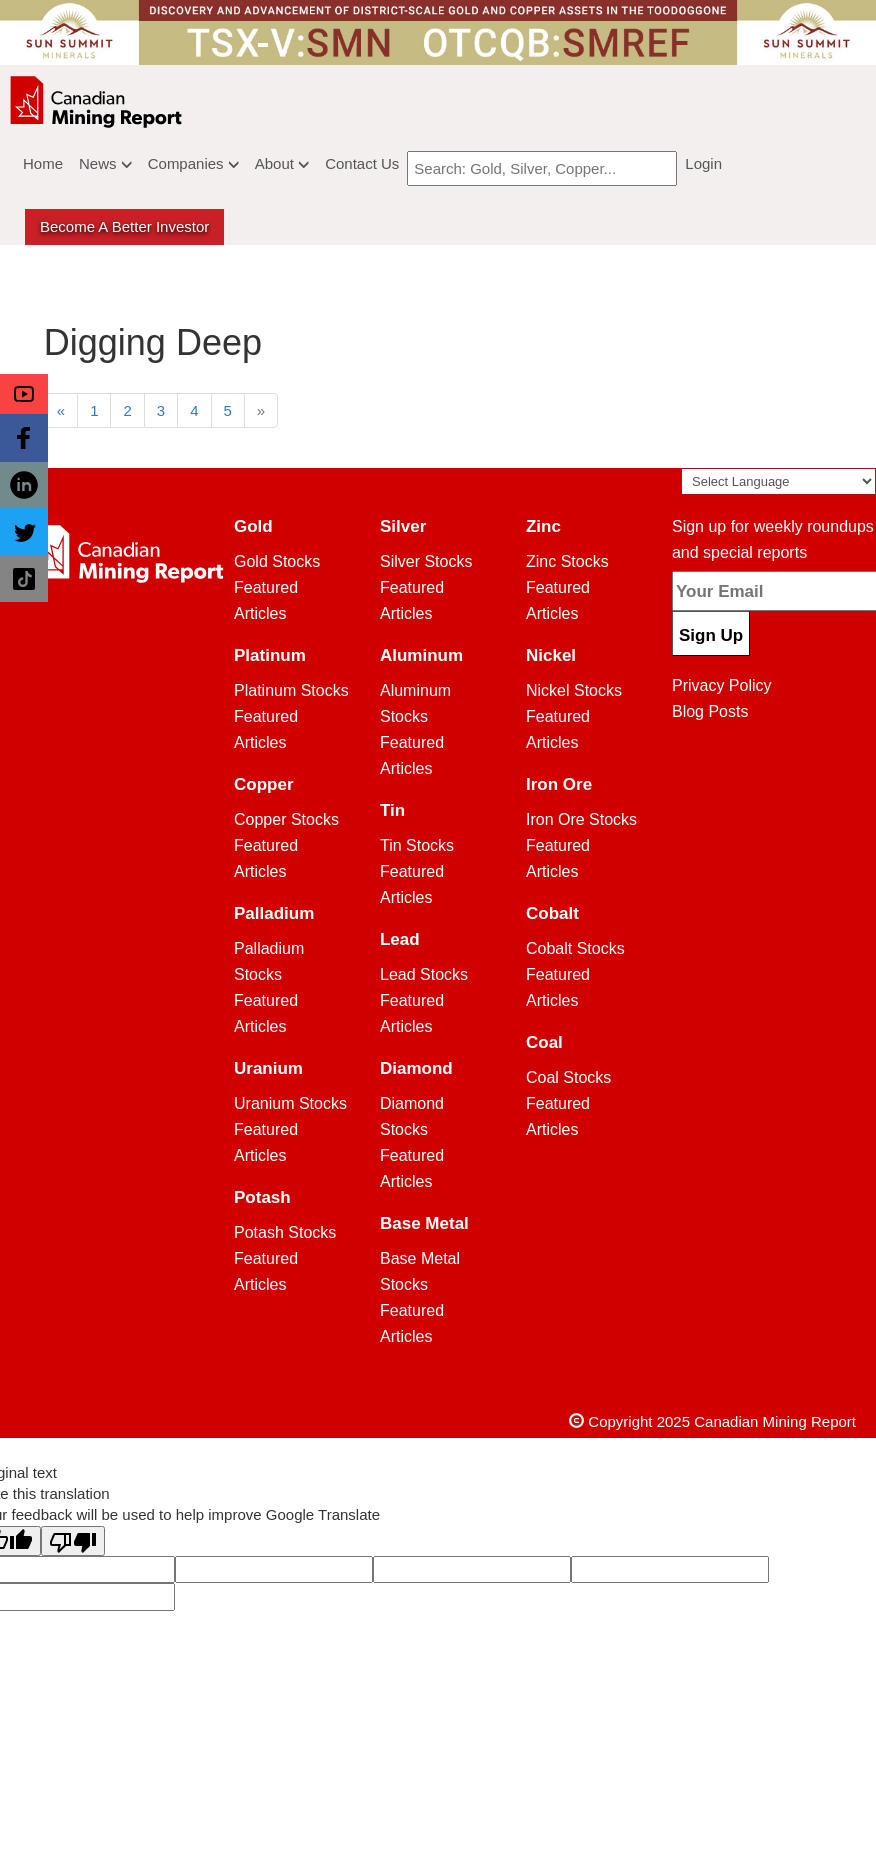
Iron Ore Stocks (581, 819)
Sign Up (711, 635)
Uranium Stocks (290, 1103)
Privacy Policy (722, 685)
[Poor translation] (73, 1541)
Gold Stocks (277, 561)
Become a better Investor (124, 226)
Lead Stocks (424, 974)
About (282, 163)
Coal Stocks (568, 1077)
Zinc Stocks (567, 561)
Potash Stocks (285, 1232)
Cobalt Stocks (575, 948)
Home (43, 163)
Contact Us (362, 163)
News (105, 163)
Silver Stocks (426, 561)
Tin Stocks (417, 845)
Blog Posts (710, 711)
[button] (24, 394)
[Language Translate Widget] (778, 481)
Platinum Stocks (291, 690)
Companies (193, 163)
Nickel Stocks (574, 690)
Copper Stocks (286, 819)
